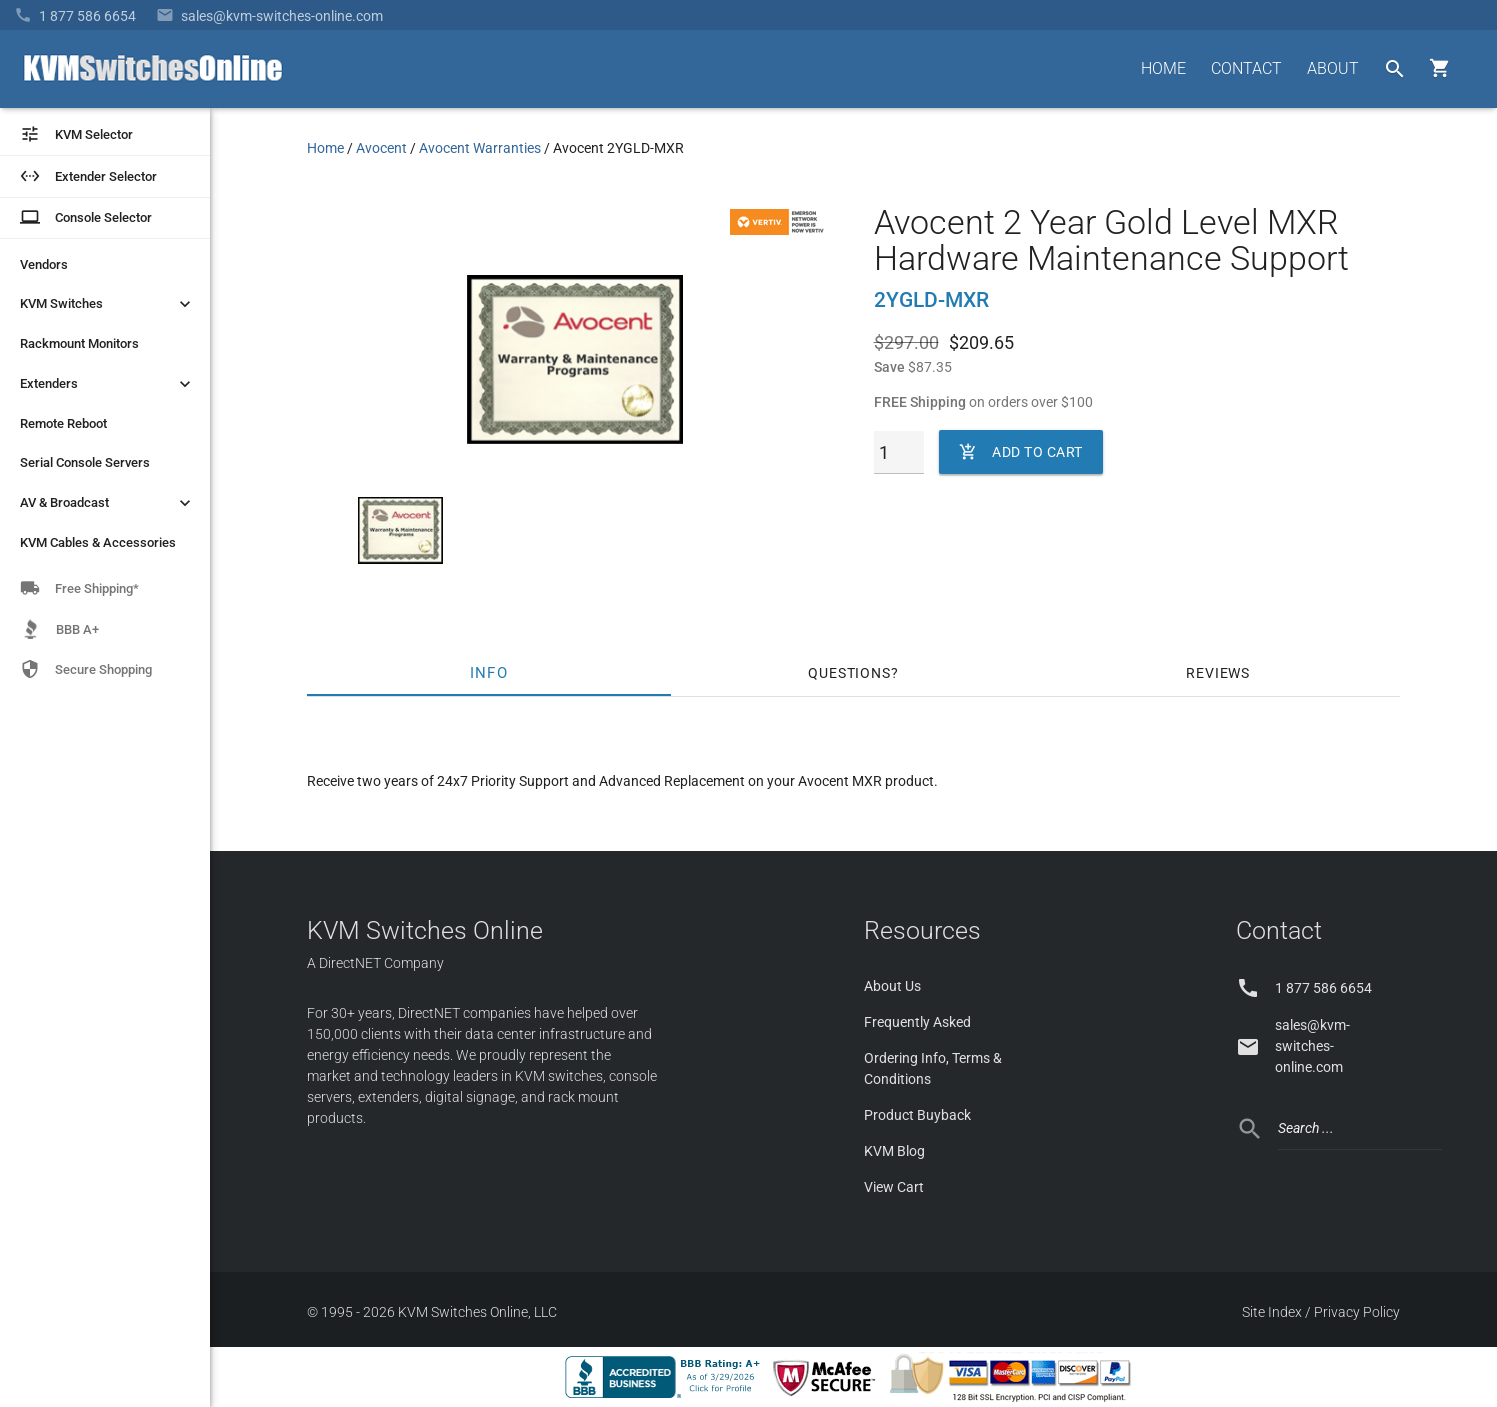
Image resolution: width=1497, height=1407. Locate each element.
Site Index (1272, 1312)
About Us (892, 986)
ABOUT (1333, 68)
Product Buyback (917, 1115)
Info (488, 673)
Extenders (107, 384)
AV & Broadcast (107, 503)
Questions (849, 673)
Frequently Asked (917, 1022)
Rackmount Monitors (79, 343)
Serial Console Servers (85, 462)
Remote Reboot (63, 423)
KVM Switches (107, 304)
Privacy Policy (1357, 1312)
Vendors (44, 264)
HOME (1163, 68)
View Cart (894, 1187)
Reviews (1218, 673)
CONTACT (1246, 68)
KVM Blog (894, 1151)
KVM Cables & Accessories (98, 542)
